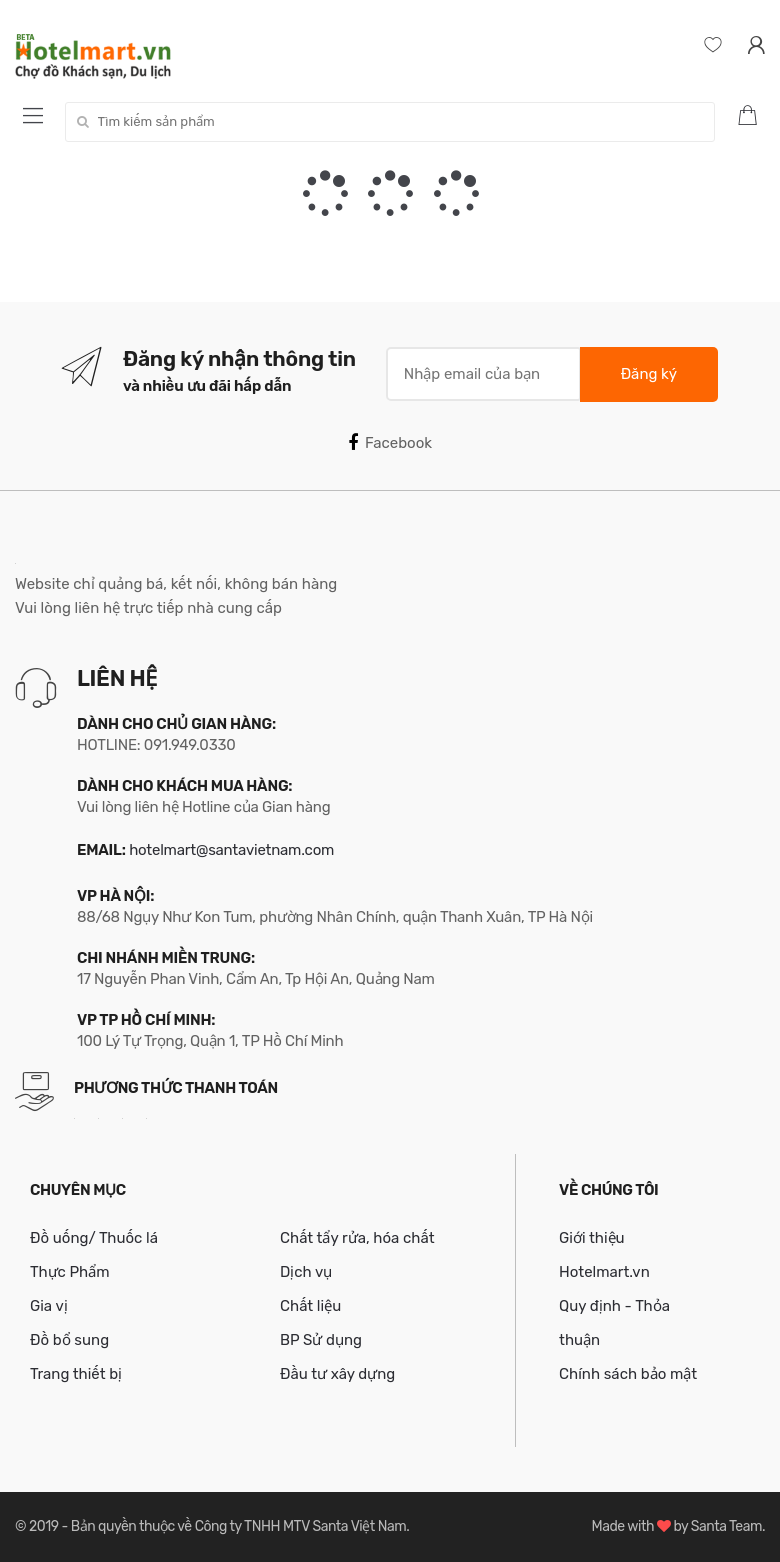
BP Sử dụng (321, 1340)
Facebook (390, 443)
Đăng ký (649, 374)
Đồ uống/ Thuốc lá (94, 1238)
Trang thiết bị (76, 1374)
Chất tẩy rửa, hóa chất (357, 1238)
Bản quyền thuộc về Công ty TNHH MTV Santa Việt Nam (238, 1526)
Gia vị (49, 1306)
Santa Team (726, 1526)
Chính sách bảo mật (628, 1374)
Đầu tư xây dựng (337, 1374)
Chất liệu (310, 1306)
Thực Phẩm (70, 1272)
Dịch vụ (306, 1272)
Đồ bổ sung (69, 1340)
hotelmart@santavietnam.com (231, 850)
